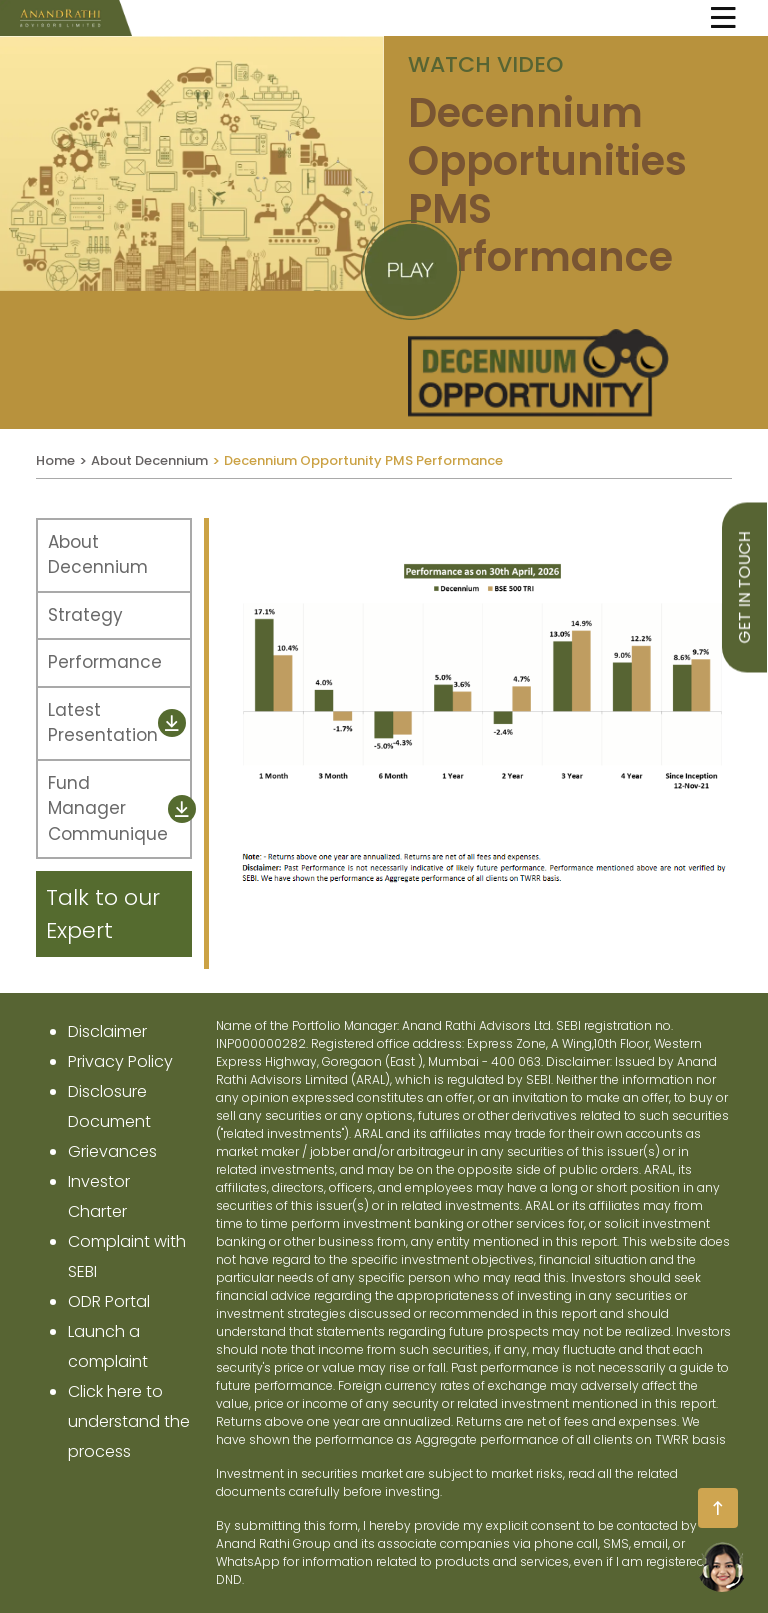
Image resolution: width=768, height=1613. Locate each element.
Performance (105, 662)
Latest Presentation (117, 723)
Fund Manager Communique (119, 808)
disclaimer (107, 1031)
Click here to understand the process (129, 1421)
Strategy (85, 615)
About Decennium (149, 460)
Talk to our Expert (103, 914)
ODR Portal (109, 1301)
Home (55, 460)
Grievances (112, 1151)
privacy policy (120, 1061)
